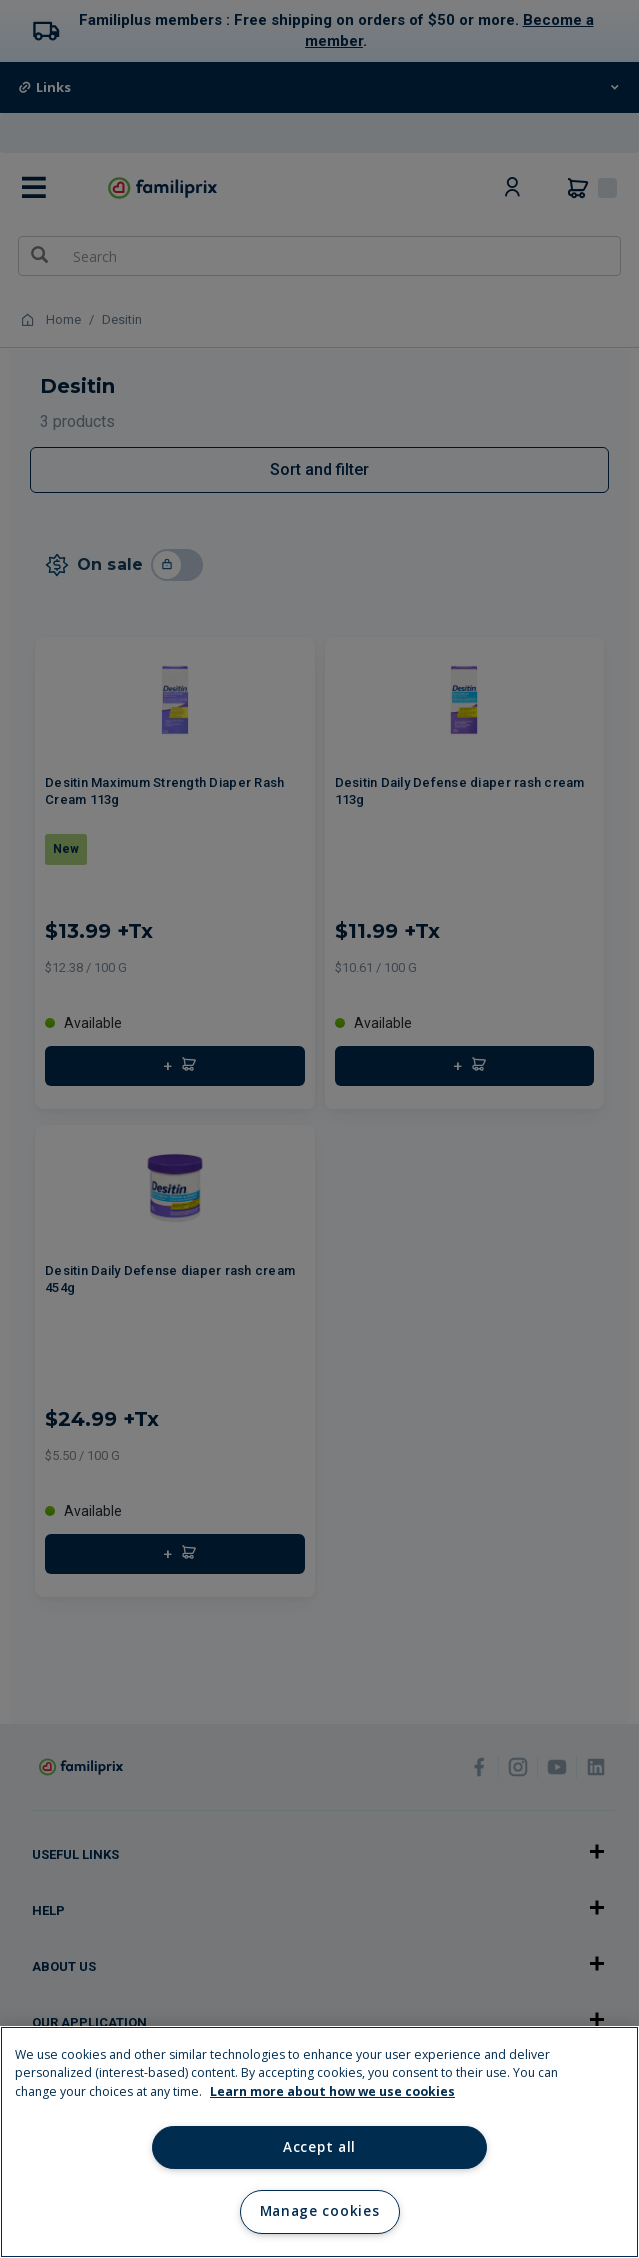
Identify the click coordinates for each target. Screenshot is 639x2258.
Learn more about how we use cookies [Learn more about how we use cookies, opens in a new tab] (332, 2091)
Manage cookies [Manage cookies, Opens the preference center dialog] (319, 2211)
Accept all (319, 2147)
